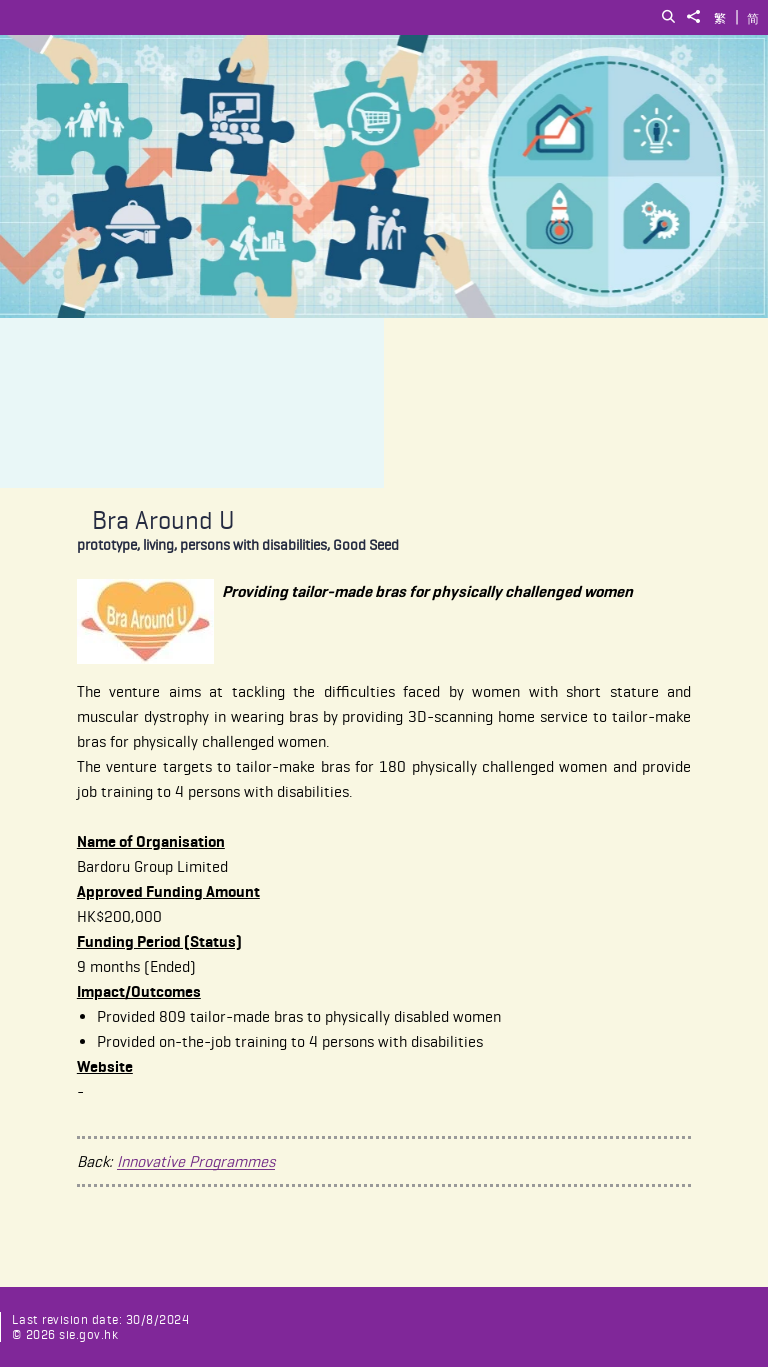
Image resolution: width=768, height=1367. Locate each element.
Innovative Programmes (196, 1161)
